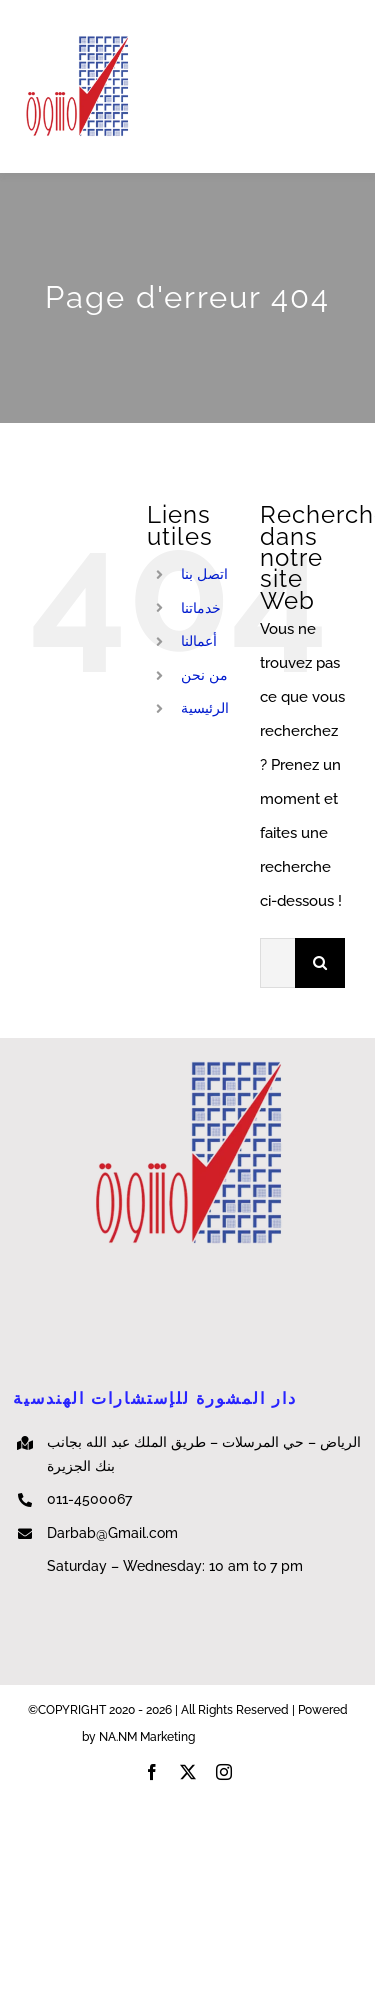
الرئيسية (205, 708)
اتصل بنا (204, 574)
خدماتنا (201, 608)
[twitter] (188, 1772)
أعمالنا (199, 641)
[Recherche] (320, 963)
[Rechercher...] (277, 963)
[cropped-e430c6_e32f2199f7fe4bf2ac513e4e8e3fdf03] (77, 40)
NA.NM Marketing (246, 1737)
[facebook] (152, 1772)
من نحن (204, 675)
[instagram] (224, 1772)
